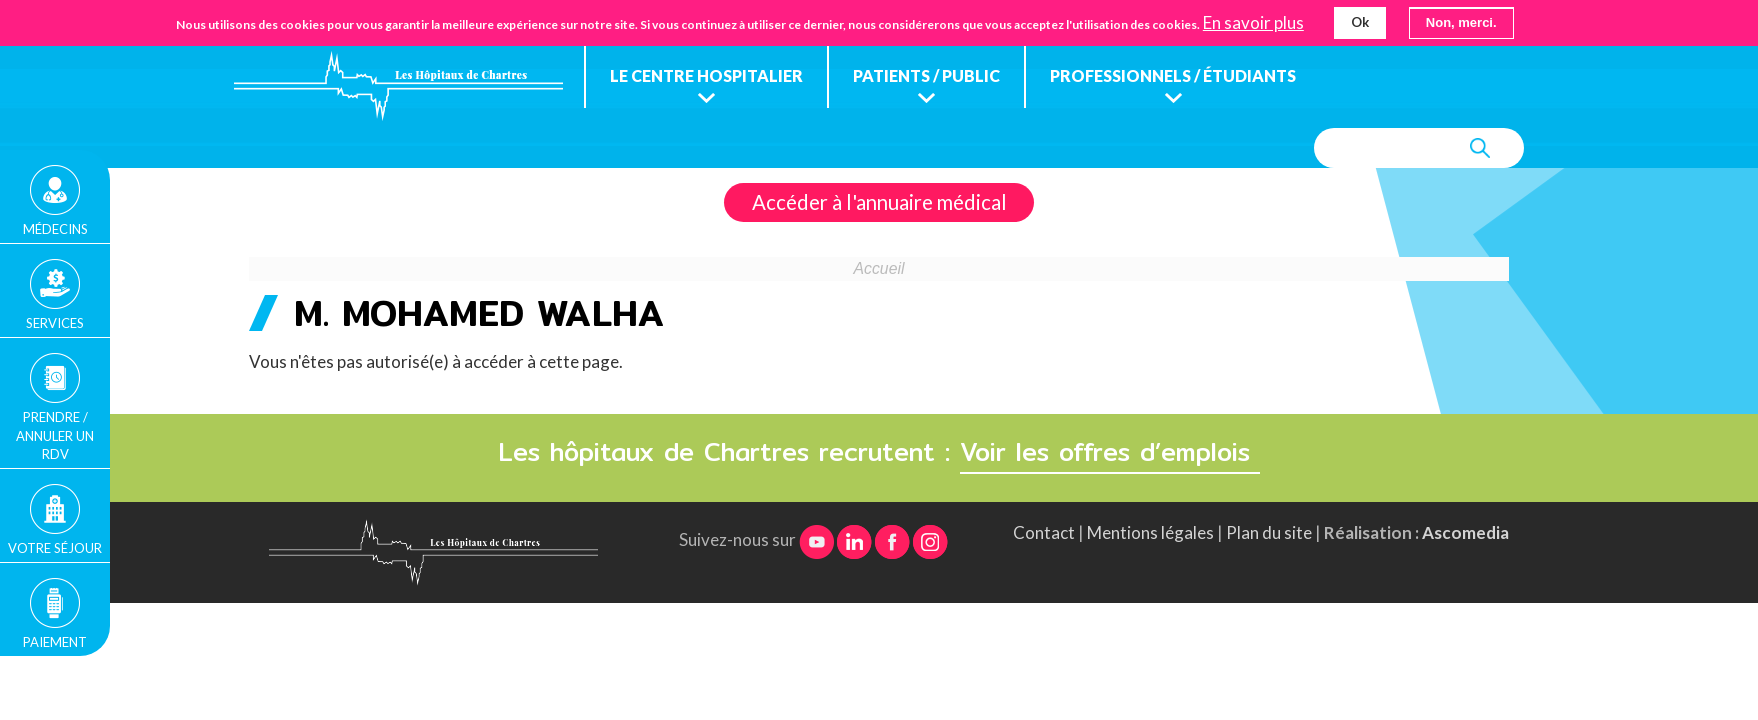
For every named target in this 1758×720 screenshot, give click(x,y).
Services (55, 323)
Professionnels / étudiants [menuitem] (1173, 75)
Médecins (55, 229)
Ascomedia (1465, 532)
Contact (1044, 532)
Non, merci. (1461, 22)
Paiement (55, 642)
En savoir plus (1253, 23)
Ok (1360, 22)
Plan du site (1269, 532)
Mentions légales (1150, 532)
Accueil (879, 268)
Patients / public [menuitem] (926, 75)
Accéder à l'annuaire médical (879, 202)
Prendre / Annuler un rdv (55, 435)
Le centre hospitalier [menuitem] (706, 75)
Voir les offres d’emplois (1110, 452)
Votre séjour (55, 548)
